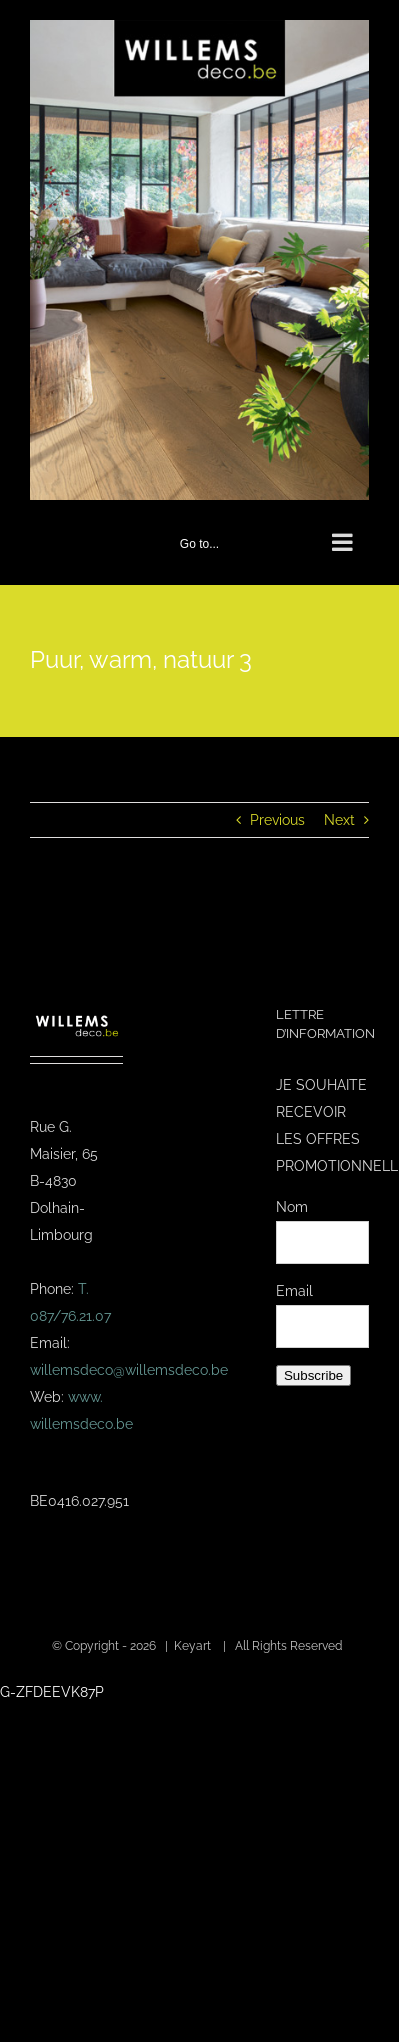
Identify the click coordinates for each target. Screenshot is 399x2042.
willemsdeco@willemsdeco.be (129, 1370)
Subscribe (313, 1375)
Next (339, 820)
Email (294, 1291)
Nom (292, 1207)
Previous (277, 820)
